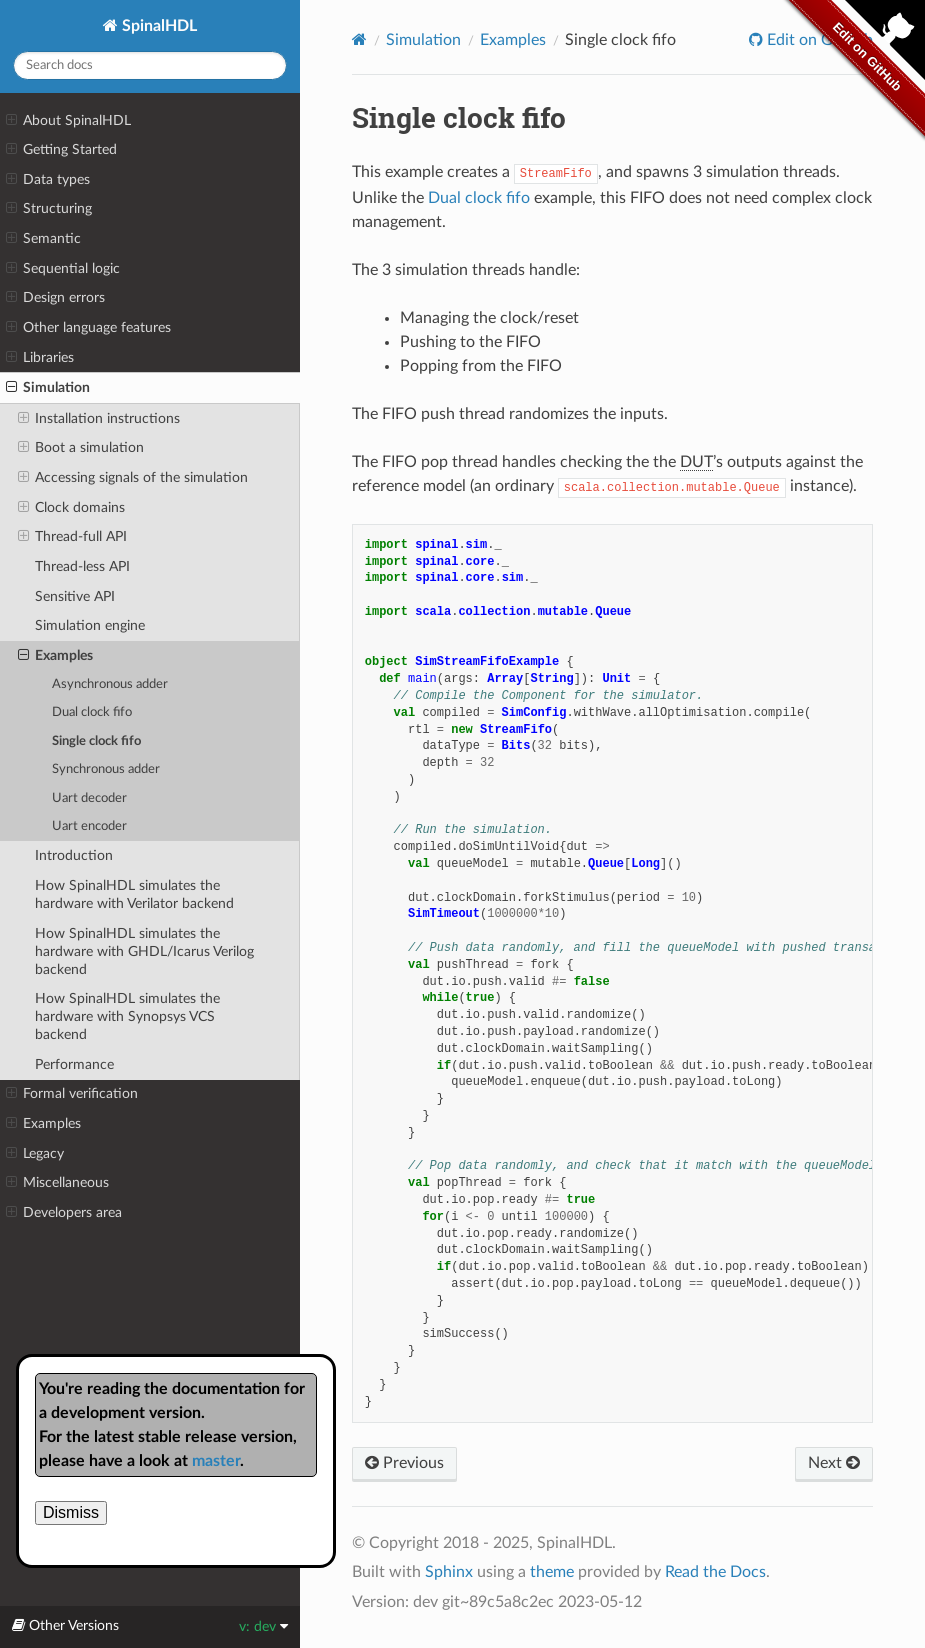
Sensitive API (75, 596)
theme (552, 1572)
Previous (404, 1463)
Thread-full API (72, 537)
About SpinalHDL (68, 121)
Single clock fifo (96, 741)
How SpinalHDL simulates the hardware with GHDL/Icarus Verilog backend (144, 951)
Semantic (43, 239)
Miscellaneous (57, 1183)
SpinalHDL (157, 26)
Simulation (48, 388)
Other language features (88, 328)
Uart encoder (89, 826)
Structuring (49, 209)
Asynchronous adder (110, 684)
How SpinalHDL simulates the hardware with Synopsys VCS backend (127, 1016)
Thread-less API (82, 566)
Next (834, 1463)
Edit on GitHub (818, 40)
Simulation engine (90, 625)
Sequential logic (63, 269)
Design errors (55, 298)
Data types (48, 180)
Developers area (64, 1213)
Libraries (40, 358)
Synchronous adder (106, 769)
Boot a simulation (81, 448)
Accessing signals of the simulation (133, 478)
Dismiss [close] (71, 1512)
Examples (55, 656)
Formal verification (72, 1094)
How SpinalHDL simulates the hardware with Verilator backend (134, 894)
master (216, 1461)
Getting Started (61, 150)
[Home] (359, 39)
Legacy (35, 1154)
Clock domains (71, 508)
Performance (74, 1064)
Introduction (74, 855)
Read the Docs (715, 1572)
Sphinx (449, 1572)
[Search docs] (150, 65)
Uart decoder (89, 798)
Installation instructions (99, 419)
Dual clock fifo (92, 712)
